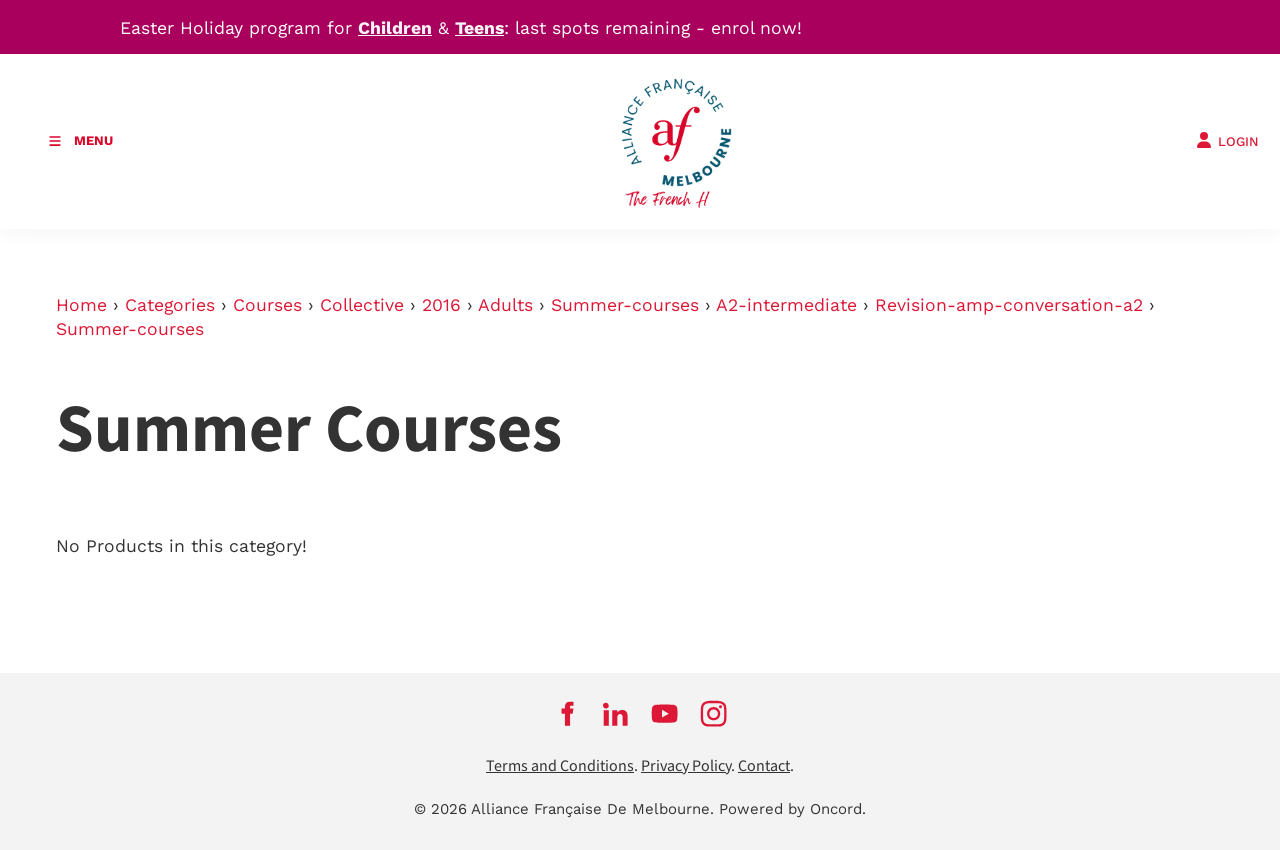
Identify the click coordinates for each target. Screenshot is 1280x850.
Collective (362, 305)
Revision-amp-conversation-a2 (1009, 305)
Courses (267, 305)
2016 (441, 305)
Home (81, 305)
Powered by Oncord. (792, 809)
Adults (505, 305)
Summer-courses (625, 305)
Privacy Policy (686, 766)
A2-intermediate (786, 305)
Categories (170, 305)
